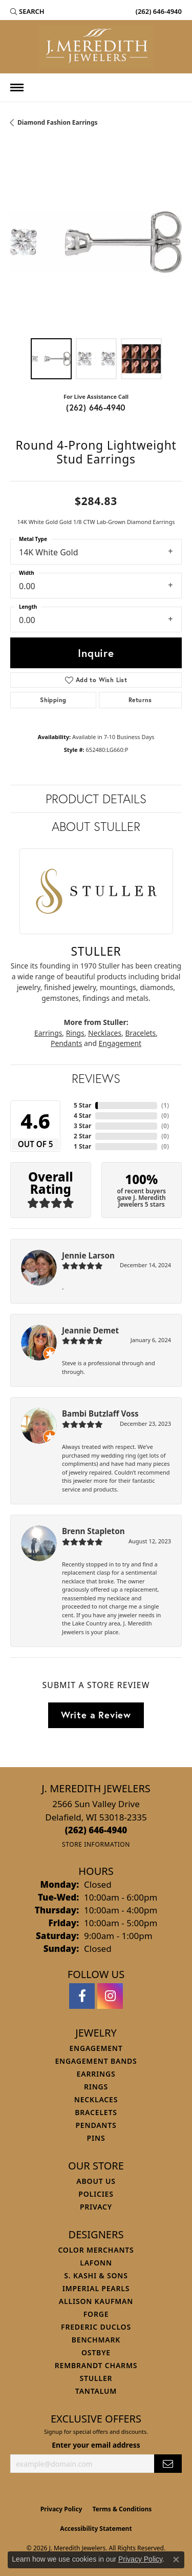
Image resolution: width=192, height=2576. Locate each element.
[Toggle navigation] (17, 87)
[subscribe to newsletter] (168, 2463)
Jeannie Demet (90, 1330)
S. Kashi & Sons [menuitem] (95, 2275)
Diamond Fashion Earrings (57, 122)
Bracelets (140, 1033)
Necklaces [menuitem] (96, 2099)
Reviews (96, 1078)
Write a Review (96, 1715)
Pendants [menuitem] (95, 2125)
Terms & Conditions (122, 2509)
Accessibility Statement (96, 2528)
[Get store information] (96, 1844)
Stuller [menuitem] (96, 2378)
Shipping (53, 700)
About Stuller (96, 826)
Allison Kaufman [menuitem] (96, 2301)
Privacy (96, 2207)
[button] (27, 11)
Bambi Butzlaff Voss (100, 1413)
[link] (158, 11)
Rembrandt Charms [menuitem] (96, 2365)
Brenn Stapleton (93, 1531)
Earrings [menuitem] (96, 2074)
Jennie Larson (88, 1255)
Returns (140, 700)
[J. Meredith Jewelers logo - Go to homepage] (96, 46)
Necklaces (104, 1033)
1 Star (82, 1146)
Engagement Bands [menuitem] (96, 2061)
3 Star (82, 1125)
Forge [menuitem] (96, 2314)
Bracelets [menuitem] (96, 2112)
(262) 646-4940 (96, 407)
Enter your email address (96, 2445)
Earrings (48, 1033)
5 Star (82, 1105)
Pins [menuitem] (96, 2138)
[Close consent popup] (176, 2559)
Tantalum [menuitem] (96, 2391)
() (165, 1105)
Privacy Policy (61, 2509)
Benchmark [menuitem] (96, 2340)
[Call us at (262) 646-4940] (96, 1830)
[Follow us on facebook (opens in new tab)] (82, 1996)
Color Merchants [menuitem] (96, 2250)
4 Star (82, 1115)
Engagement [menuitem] (95, 2048)
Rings (75, 1033)
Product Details (96, 798)
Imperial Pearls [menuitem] (96, 2288)
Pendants (66, 1043)
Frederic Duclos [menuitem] (96, 2327)
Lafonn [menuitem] (96, 2263)
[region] (96, 242)
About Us (95, 2181)
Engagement (120, 1043)
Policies (95, 2194)
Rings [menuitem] (96, 2086)
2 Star (82, 1136)
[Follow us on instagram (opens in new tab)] (110, 1996)
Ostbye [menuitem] (96, 2352)
